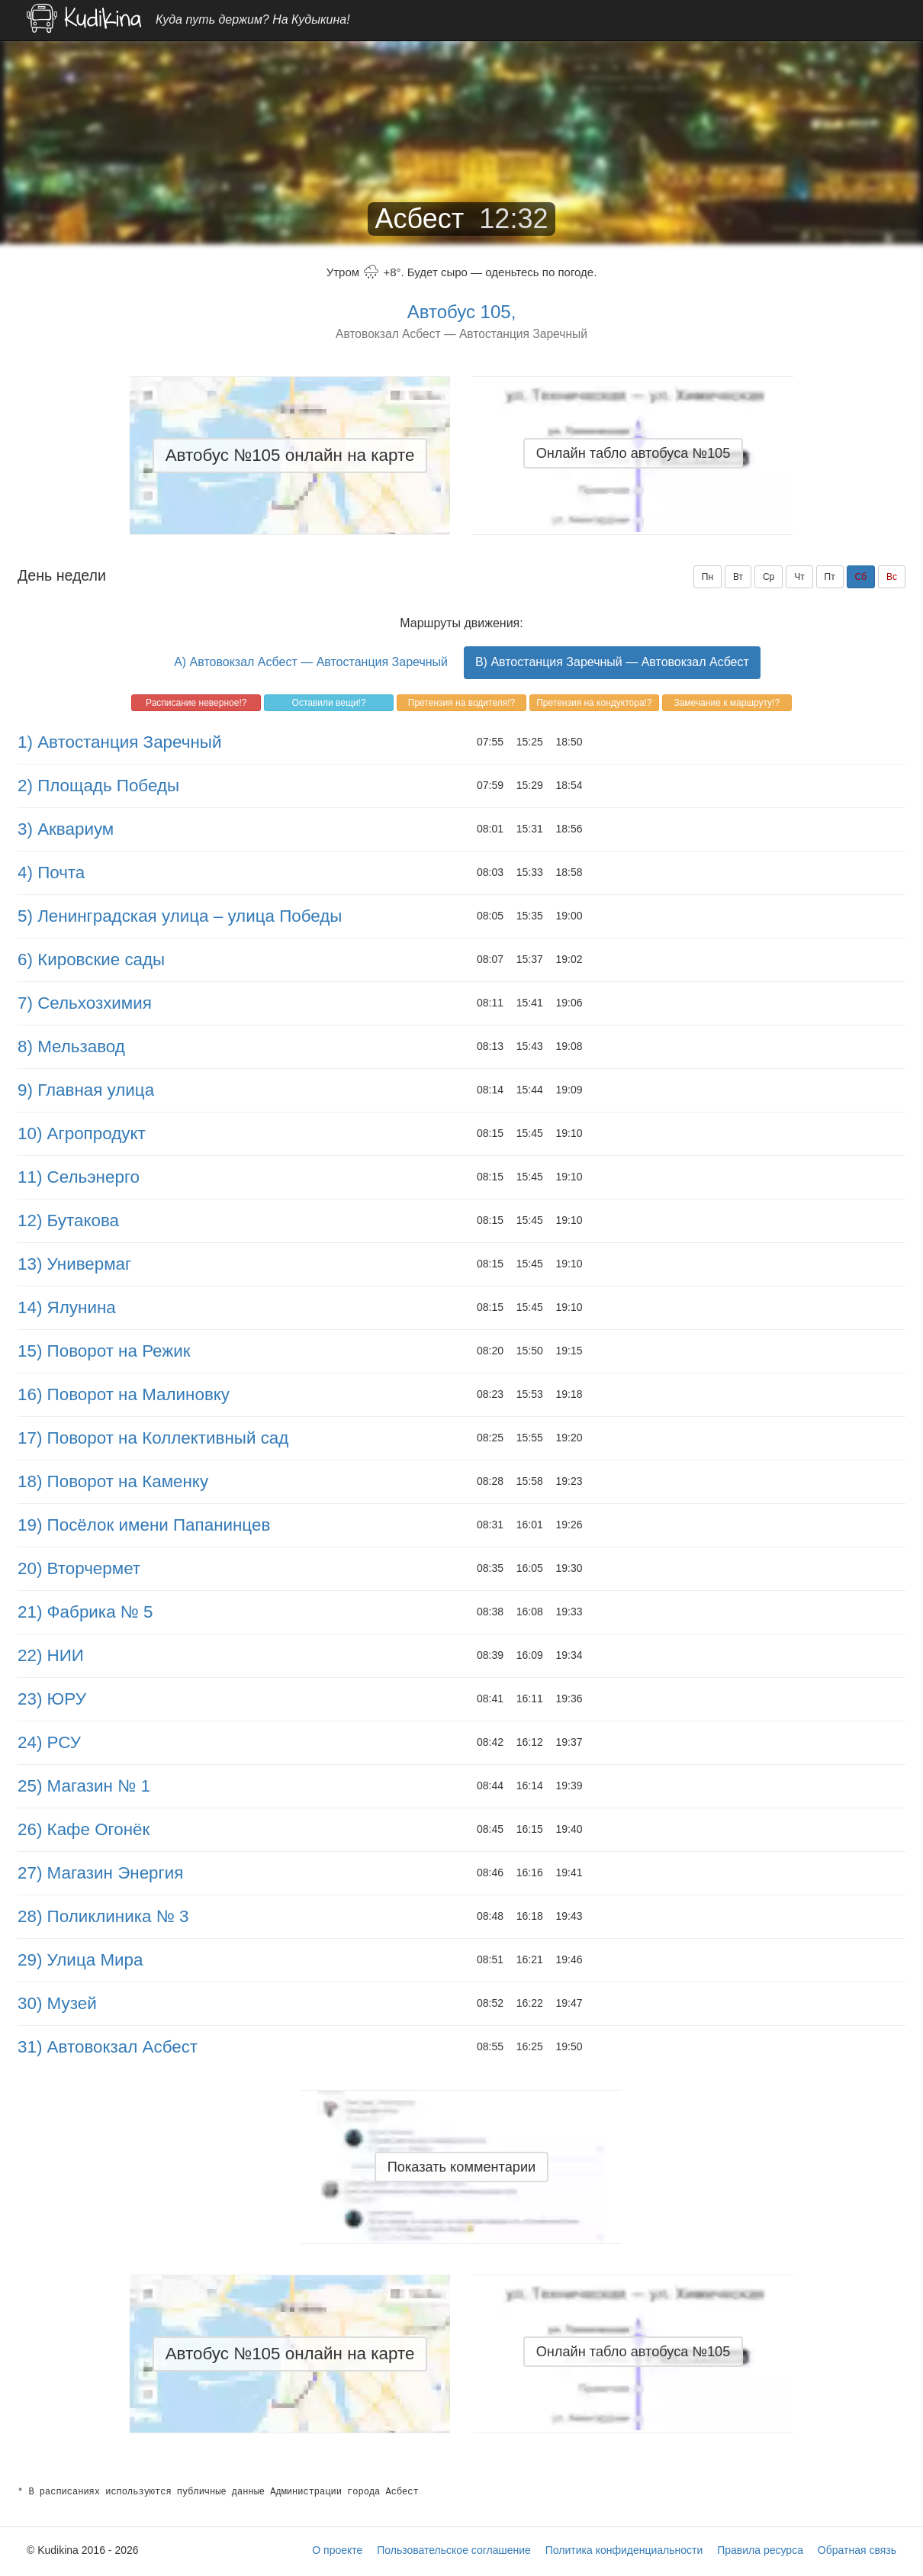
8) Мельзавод (71, 1046)
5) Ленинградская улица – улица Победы (180, 916)
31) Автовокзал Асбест (108, 2046)
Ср (768, 577)
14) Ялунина (67, 1307)
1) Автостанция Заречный (119, 742)
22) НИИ (51, 1655)
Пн (707, 577)
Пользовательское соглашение (454, 2550)
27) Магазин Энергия (100, 1872)
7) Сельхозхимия (85, 1003)
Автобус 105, (461, 311)
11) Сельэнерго (79, 1177)
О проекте (337, 2550)
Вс (891, 577)
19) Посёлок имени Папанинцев (144, 1524)
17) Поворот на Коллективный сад (153, 1437)
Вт (738, 577)
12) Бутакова (68, 1220)
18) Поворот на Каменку (113, 1481)
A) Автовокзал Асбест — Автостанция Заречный (311, 661)
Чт (799, 577)
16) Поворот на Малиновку (124, 1394)
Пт (830, 577)
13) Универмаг (74, 1264)
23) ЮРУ (52, 1698)
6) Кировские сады (91, 959)
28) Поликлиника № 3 (103, 1916)
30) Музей (57, 2003)
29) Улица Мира (80, 1959)
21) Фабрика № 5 (85, 1611)
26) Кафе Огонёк (84, 1829)
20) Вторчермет (79, 1568)
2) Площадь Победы (98, 785)
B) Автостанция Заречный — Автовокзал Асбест (612, 661)
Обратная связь (857, 2550)
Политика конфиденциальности (624, 2550)
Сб (861, 577)
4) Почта (51, 872)
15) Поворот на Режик (104, 1350)
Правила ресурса (760, 2550)
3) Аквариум (66, 829)
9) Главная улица (86, 1090)
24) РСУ (49, 1742)
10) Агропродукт (82, 1133)
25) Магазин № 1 (84, 1785)
